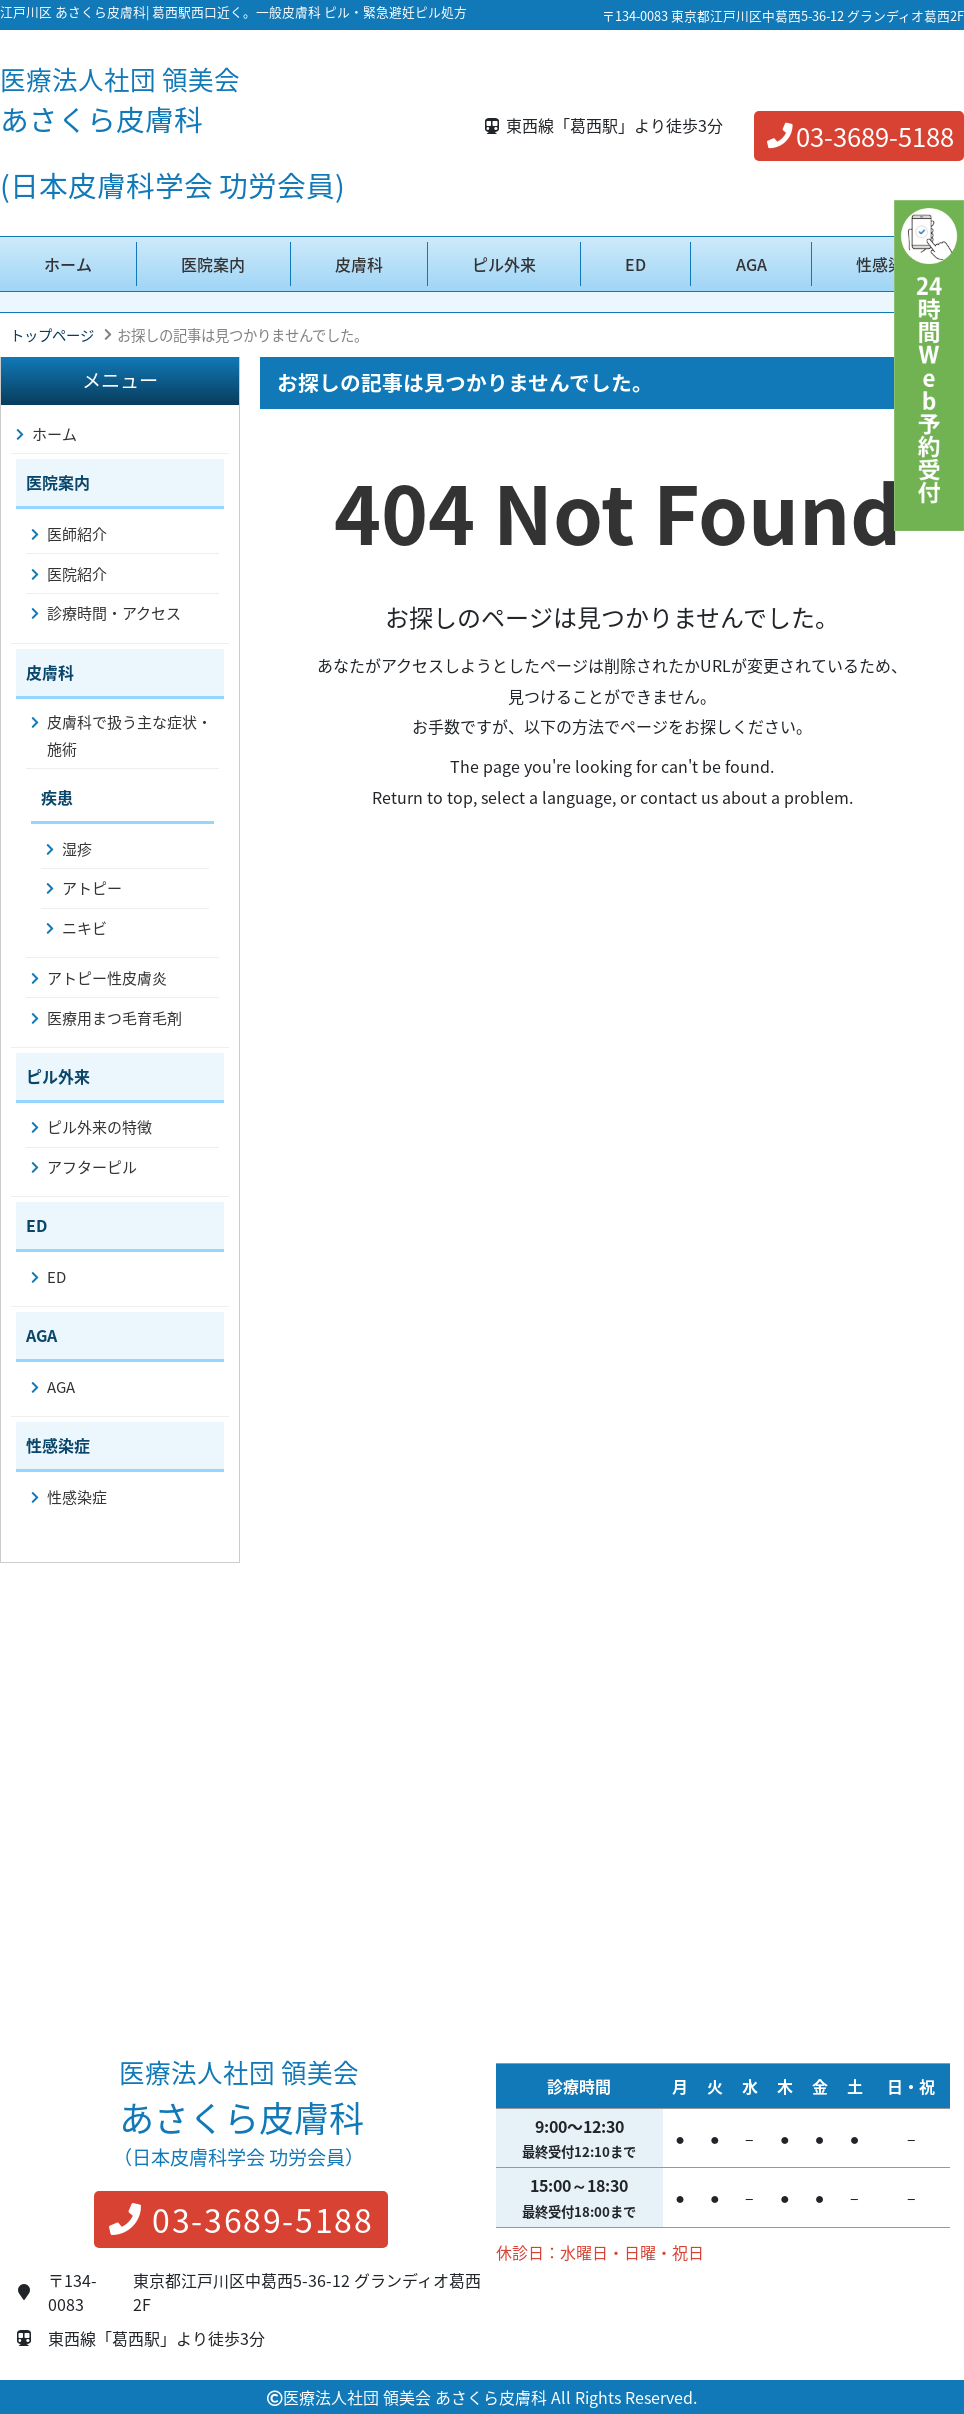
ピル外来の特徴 (99, 1127)
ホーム (68, 264)
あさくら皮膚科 (120, 100)
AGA (751, 264)
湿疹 (77, 849)
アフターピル (92, 1167)
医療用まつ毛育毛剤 (114, 1018)
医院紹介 (77, 574)
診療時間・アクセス (114, 613)
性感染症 (888, 264)
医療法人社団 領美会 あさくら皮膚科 (415, 2397)
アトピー (92, 888)
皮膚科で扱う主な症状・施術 (129, 735)
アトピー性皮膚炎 (107, 978)
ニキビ (84, 928)
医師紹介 (77, 534)
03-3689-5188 (859, 136)
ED (635, 264)
